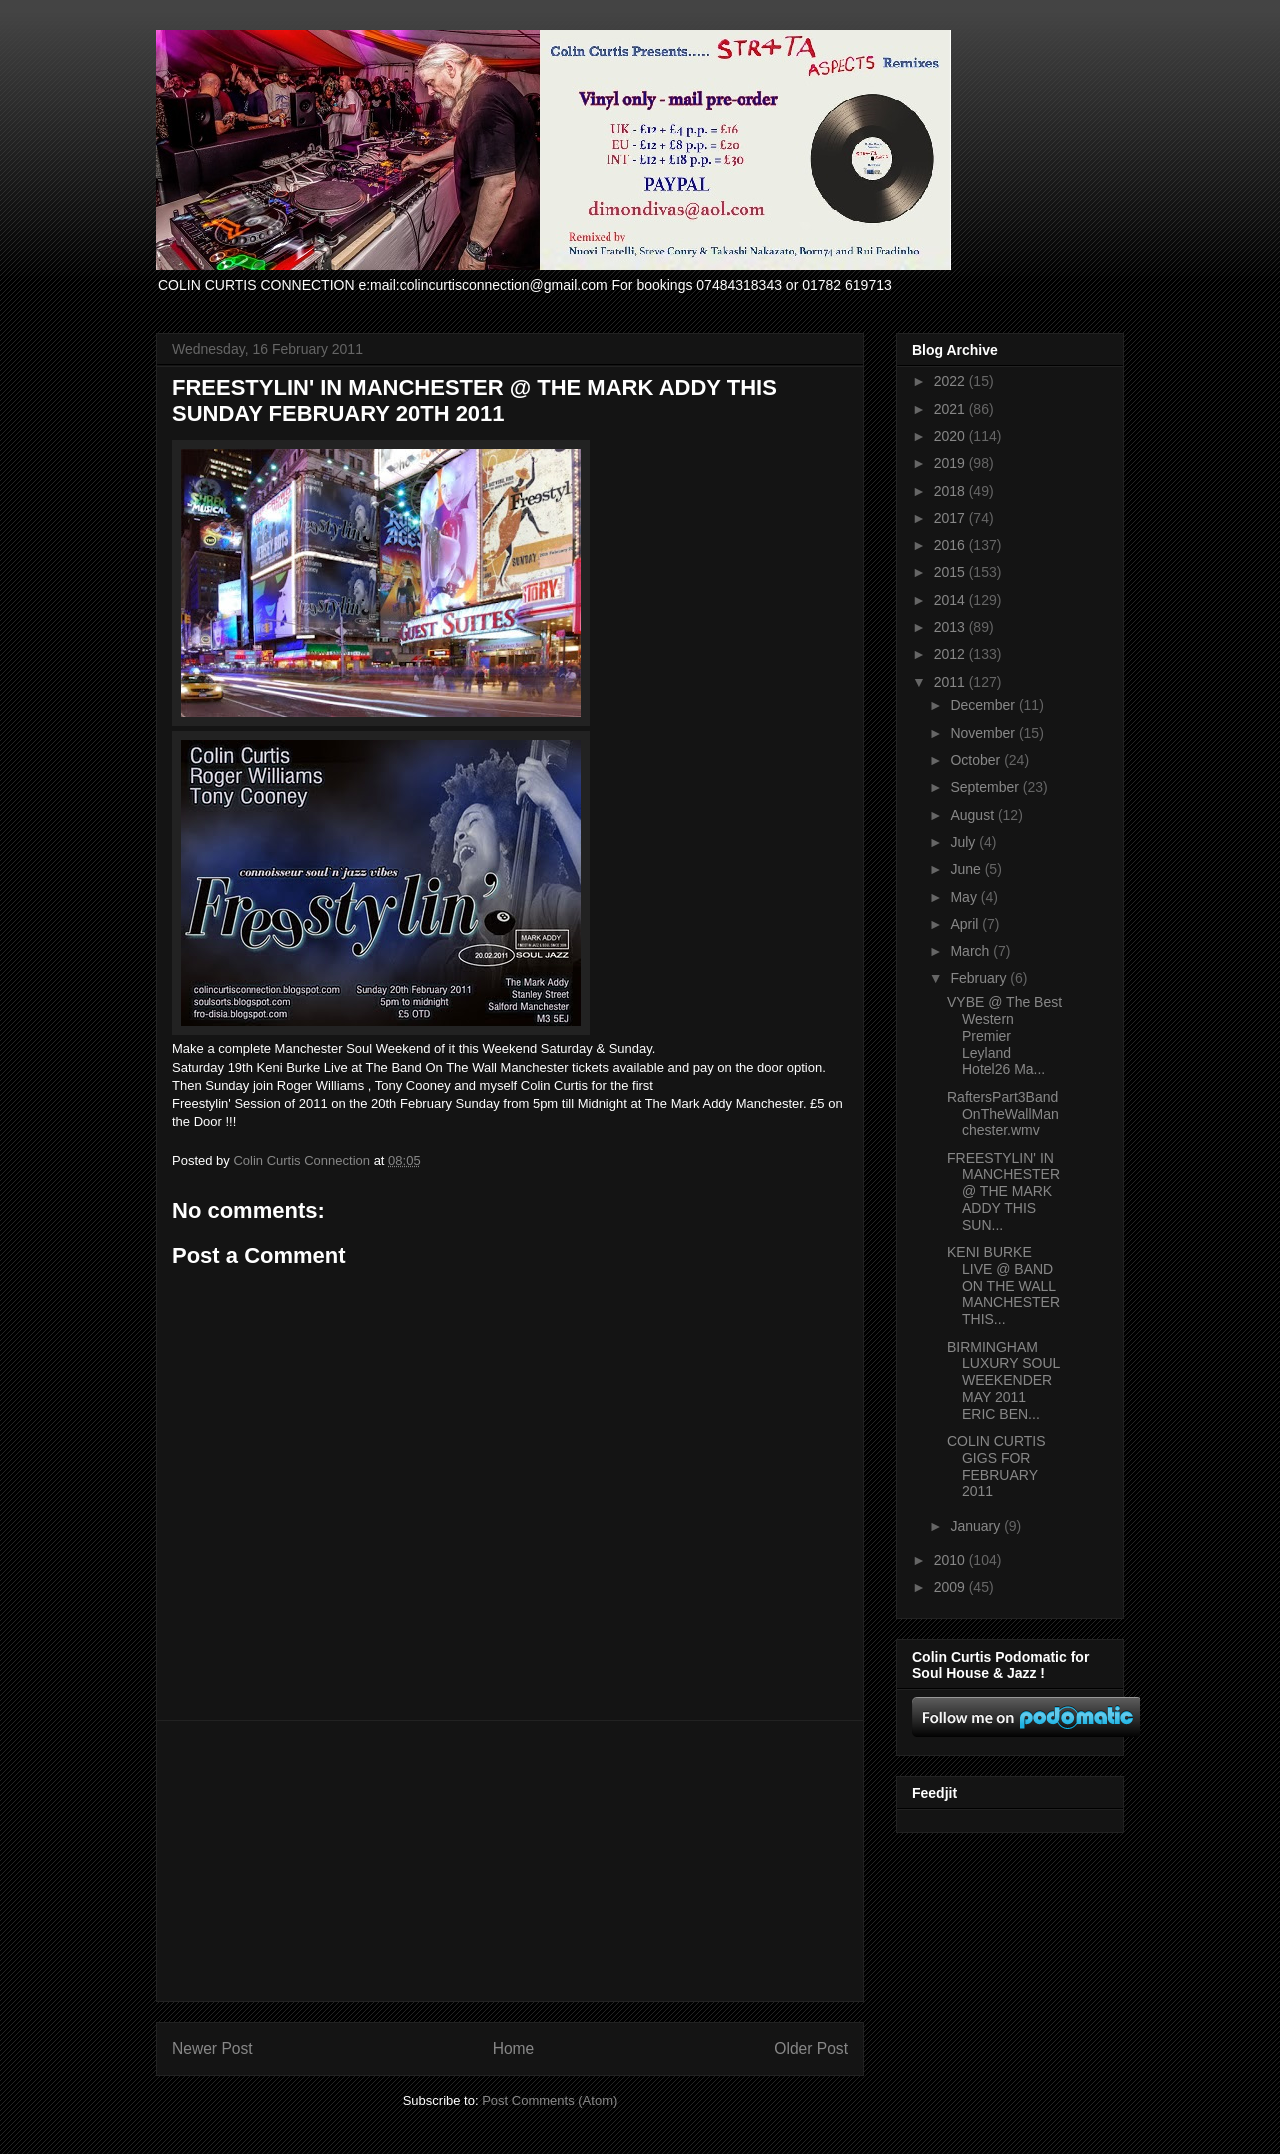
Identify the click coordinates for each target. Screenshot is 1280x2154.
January (977, 1526)
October (977, 760)
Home (514, 2048)
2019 (951, 463)
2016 (951, 545)
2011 (951, 682)
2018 (951, 491)
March (971, 951)
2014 (951, 600)
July (964, 842)
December (984, 705)
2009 (951, 1587)
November (984, 733)
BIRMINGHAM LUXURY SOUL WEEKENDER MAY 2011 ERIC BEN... (1003, 1380)
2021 (951, 409)
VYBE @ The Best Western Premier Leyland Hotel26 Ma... (1004, 1035)
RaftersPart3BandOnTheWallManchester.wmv (1003, 1114)
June (967, 869)
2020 (951, 436)
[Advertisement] (510, 1861)
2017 (951, 518)
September (986, 787)
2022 (951, 381)
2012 (951, 654)
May (965, 897)
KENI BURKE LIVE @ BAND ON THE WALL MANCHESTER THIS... (1003, 1285)
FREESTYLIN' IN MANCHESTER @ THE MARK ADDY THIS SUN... (1003, 1191)
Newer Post (212, 2048)
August (973, 815)
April (966, 924)
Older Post (811, 2048)
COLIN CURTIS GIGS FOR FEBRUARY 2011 (996, 1466)
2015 (951, 572)
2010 (951, 1560)
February (980, 978)
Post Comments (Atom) (549, 2100)
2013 (951, 627)
